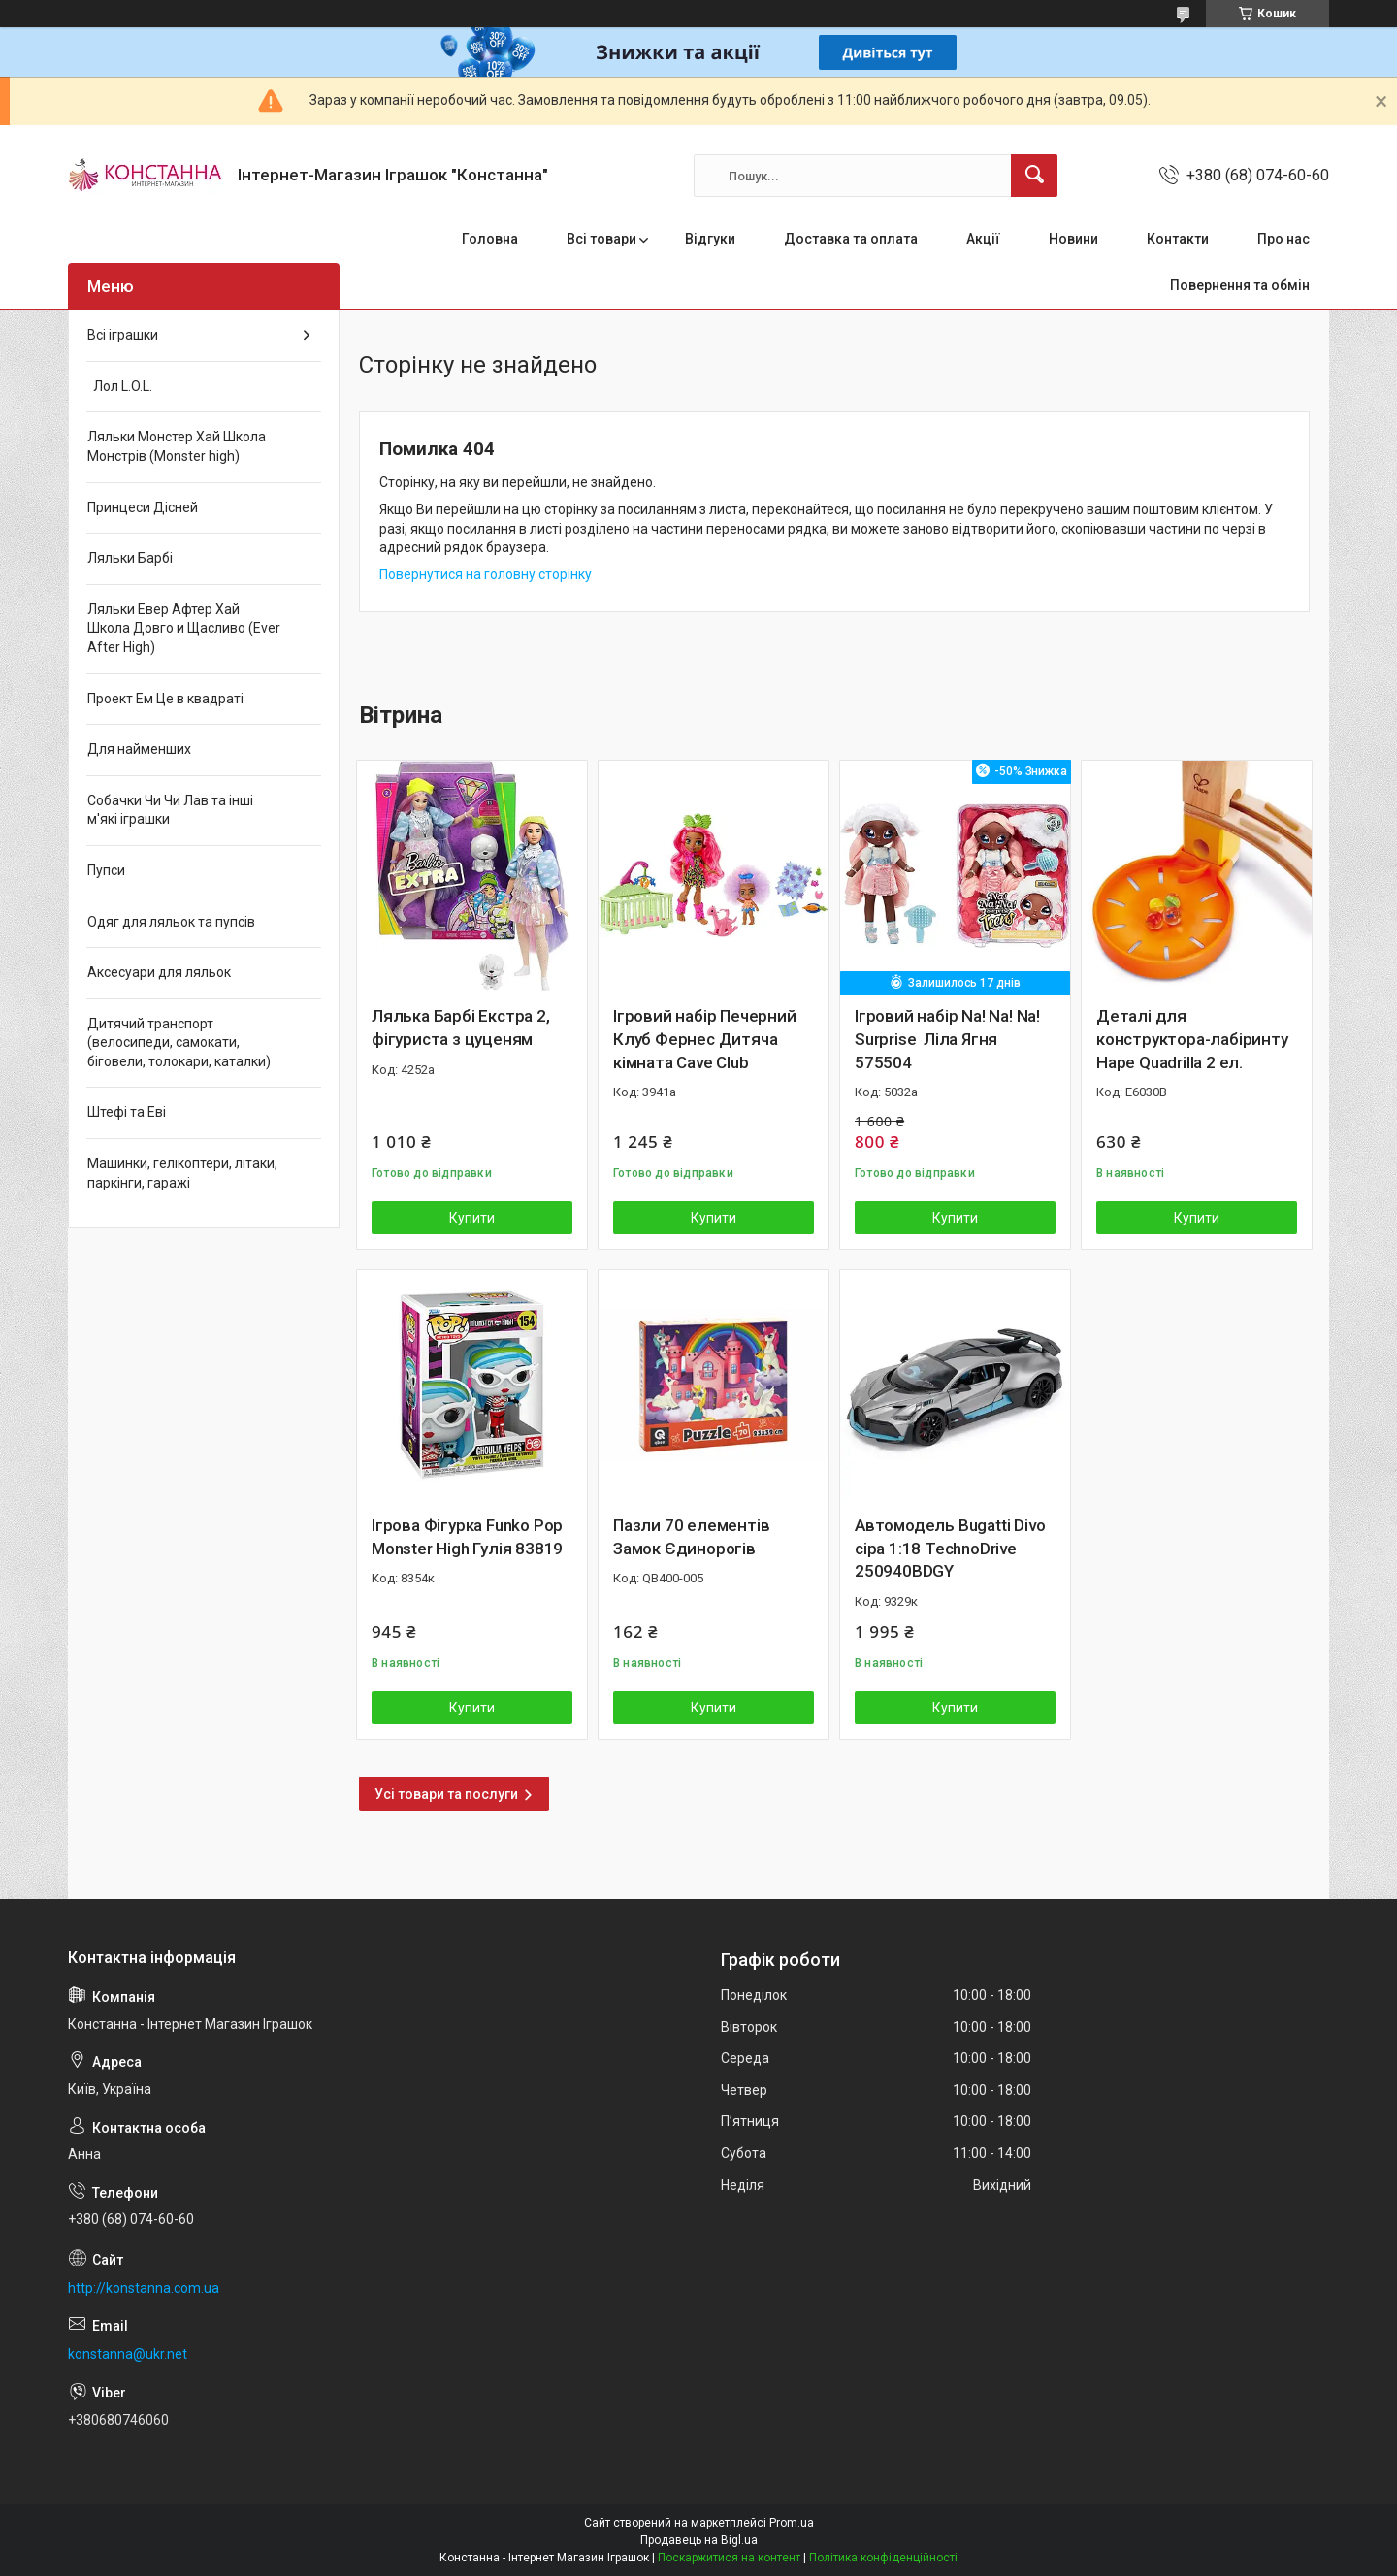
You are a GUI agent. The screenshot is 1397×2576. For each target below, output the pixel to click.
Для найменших (139, 749)
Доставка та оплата (851, 238)
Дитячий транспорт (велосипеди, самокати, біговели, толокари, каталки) (179, 1042)
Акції (983, 238)
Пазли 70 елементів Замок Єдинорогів (691, 1537)
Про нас (1283, 238)
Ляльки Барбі (130, 558)
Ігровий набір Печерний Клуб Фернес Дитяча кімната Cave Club (704, 1039)
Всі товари (601, 238)
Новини (1073, 238)
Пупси (106, 870)
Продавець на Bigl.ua (699, 2540)
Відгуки (710, 238)
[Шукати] (1034, 175)
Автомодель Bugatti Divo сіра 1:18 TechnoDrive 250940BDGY (950, 1548)
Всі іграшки (122, 334)
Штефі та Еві (126, 1112)
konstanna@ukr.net (127, 2354)
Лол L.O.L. (119, 386)
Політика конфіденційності (883, 2557)
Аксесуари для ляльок (159, 972)
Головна (490, 238)
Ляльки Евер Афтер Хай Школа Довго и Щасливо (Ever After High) (183, 628)
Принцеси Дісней (142, 507)
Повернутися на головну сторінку (485, 574)
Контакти (1178, 238)
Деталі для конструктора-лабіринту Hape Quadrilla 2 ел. (1192, 1039)
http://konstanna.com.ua (143, 2288)
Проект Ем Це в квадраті (165, 698)
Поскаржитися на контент (729, 2557)
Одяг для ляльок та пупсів (171, 921)
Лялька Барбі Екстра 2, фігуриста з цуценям (461, 1027)
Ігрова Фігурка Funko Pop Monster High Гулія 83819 (467, 1537)
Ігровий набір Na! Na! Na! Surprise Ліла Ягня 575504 (947, 1039)
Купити (472, 1217)
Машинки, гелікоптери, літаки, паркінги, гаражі (182, 1173)
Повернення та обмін (1240, 285)
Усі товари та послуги (446, 1794)
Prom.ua (791, 2522)
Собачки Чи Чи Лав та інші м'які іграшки (170, 810)
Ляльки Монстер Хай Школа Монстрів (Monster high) (176, 446)
